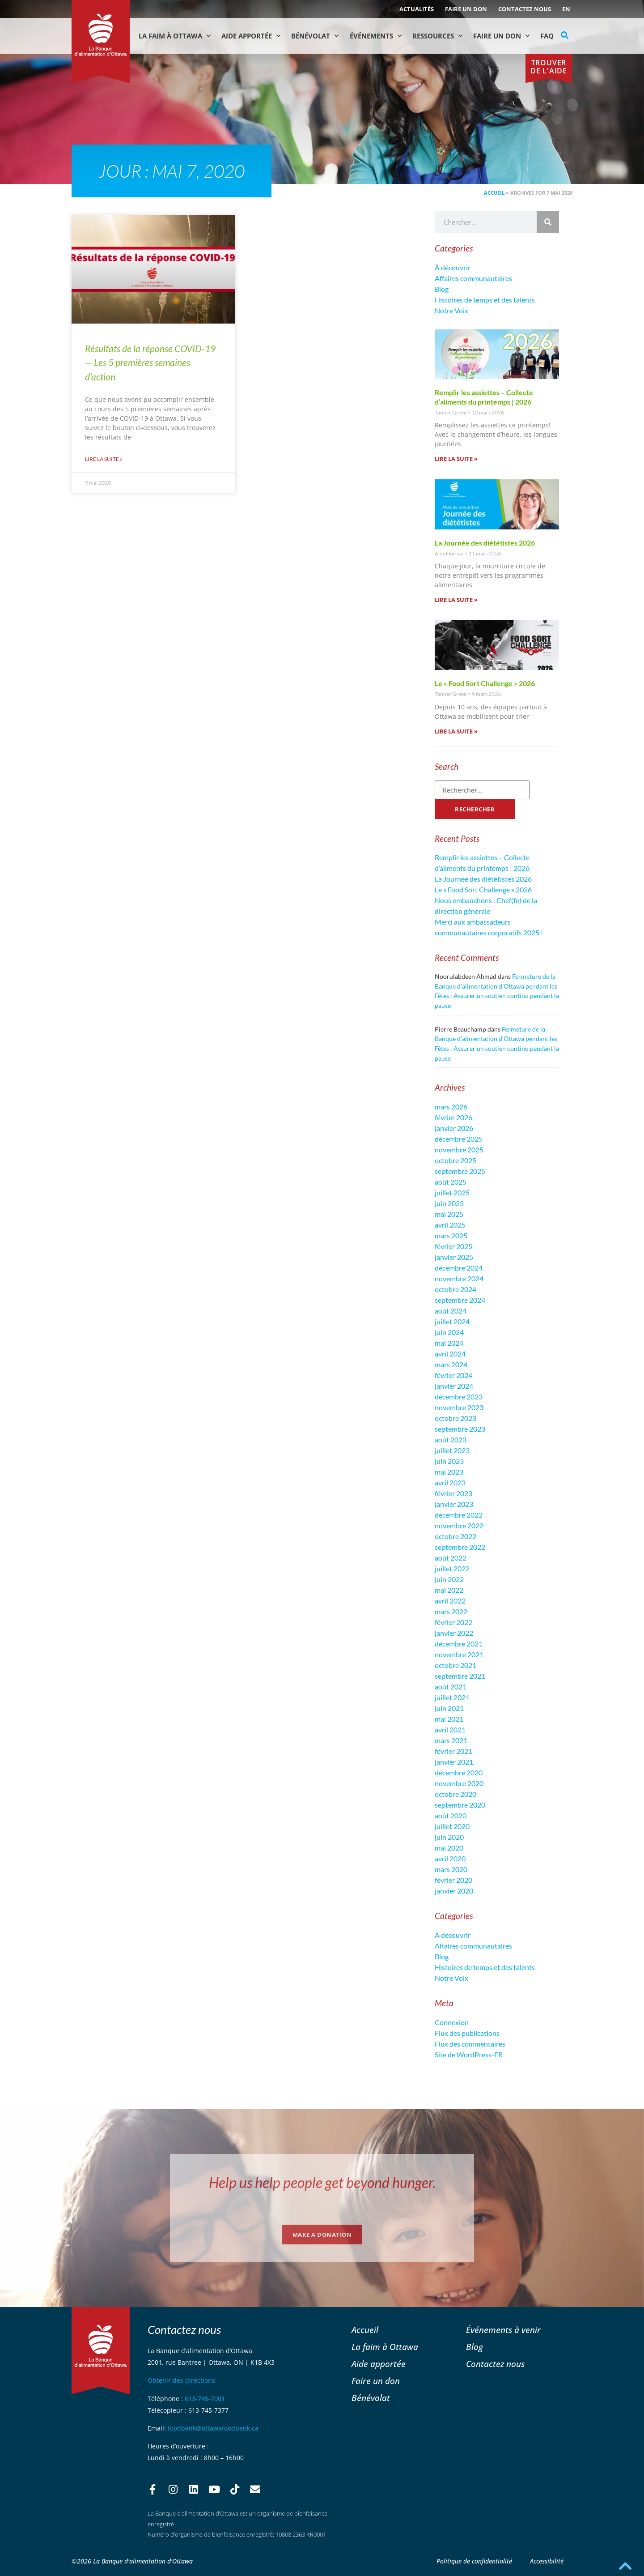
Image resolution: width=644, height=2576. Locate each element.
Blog (442, 289)
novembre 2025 (459, 1149)
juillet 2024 (452, 1321)
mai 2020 (449, 1847)
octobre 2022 (455, 1536)
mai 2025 (449, 1214)
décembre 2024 (459, 1267)
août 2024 (450, 1310)
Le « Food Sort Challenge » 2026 (485, 683)
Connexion (452, 2022)
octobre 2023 (455, 1418)
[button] (564, 35)
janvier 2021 (454, 1761)
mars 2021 (451, 1740)
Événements (376, 36)
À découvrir (452, 267)
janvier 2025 (454, 1257)
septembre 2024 (460, 1300)
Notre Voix (451, 310)
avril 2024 (450, 1353)
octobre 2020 (455, 1794)
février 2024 (453, 1375)
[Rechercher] (548, 222)
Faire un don (466, 9)
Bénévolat (315, 36)
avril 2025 (450, 1224)
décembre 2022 (459, 1514)
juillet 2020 (452, 1826)
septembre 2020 (460, 1804)
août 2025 (450, 1181)
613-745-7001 (205, 2398)
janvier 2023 (454, 1504)
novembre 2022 (459, 1525)
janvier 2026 (454, 1128)
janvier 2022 (454, 1633)
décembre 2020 (459, 1772)
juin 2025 (449, 1203)
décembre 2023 (459, 1396)
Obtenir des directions (181, 2380)
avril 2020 (450, 1858)
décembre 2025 (459, 1138)
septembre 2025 (460, 1171)
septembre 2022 (460, 1547)
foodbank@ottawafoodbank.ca (213, 2428)
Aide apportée (379, 2364)
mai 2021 (449, 1718)
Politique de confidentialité (474, 2561)
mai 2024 (449, 1343)
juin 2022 (449, 1579)
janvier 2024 (454, 1386)
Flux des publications (467, 2033)
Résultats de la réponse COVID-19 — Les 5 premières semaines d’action (150, 362)
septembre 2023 (460, 1428)
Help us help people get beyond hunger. (322, 2182)
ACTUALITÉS (416, 9)
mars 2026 (451, 1106)
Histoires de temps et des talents (485, 299)
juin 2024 (449, 1332)
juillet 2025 (452, 1192)
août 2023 (450, 1439)
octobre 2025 (455, 1160)
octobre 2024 (455, 1289)
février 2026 (453, 1117)
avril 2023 (450, 1482)
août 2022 (450, 1557)
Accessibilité (547, 2561)
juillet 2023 (452, 1450)
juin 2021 (449, 1708)
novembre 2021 (459, 1654)
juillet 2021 (452, 1697)
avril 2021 (450, 1729)
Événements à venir (503, 2330)
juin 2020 (449, 1837)
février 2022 (453, 1622)
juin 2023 (449, 1461)
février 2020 (453, 1880)
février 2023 (453, 1493)
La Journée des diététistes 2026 (485, 542)
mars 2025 (451, 1235)
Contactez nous (524, 9)
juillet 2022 (452, 1568)
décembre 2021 (459, 1643)
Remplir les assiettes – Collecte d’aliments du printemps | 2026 (484, 397)
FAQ (547, 35)
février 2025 (453, 1246)
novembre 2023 (459, 1407)
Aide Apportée (250, 36)
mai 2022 (449, 1590)
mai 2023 (449, 1471)
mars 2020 (451, 1869)
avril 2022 (450, 1600)
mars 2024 (451, 1364)
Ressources (437, 36)
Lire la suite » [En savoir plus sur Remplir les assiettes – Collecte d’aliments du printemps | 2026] (456, 459)
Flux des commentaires (470, 2043)
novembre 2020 (459, 1783)
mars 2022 (451, 1611)
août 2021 (450, 1686)
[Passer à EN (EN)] (566, 8)
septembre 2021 (460, 1676)
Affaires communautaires (473, 278)
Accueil (494, 192)
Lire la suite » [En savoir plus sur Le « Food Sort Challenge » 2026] (456, 731)
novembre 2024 (459, 1278)
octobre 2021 (455, 1665)
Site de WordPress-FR (469, 2054)
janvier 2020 (454, 1890)
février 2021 (453, 1751)
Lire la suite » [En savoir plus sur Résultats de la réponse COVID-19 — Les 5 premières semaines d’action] (104, 459)
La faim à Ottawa (175, 36)
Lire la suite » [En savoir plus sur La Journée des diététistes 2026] (456, 600)
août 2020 (450, 1815)
